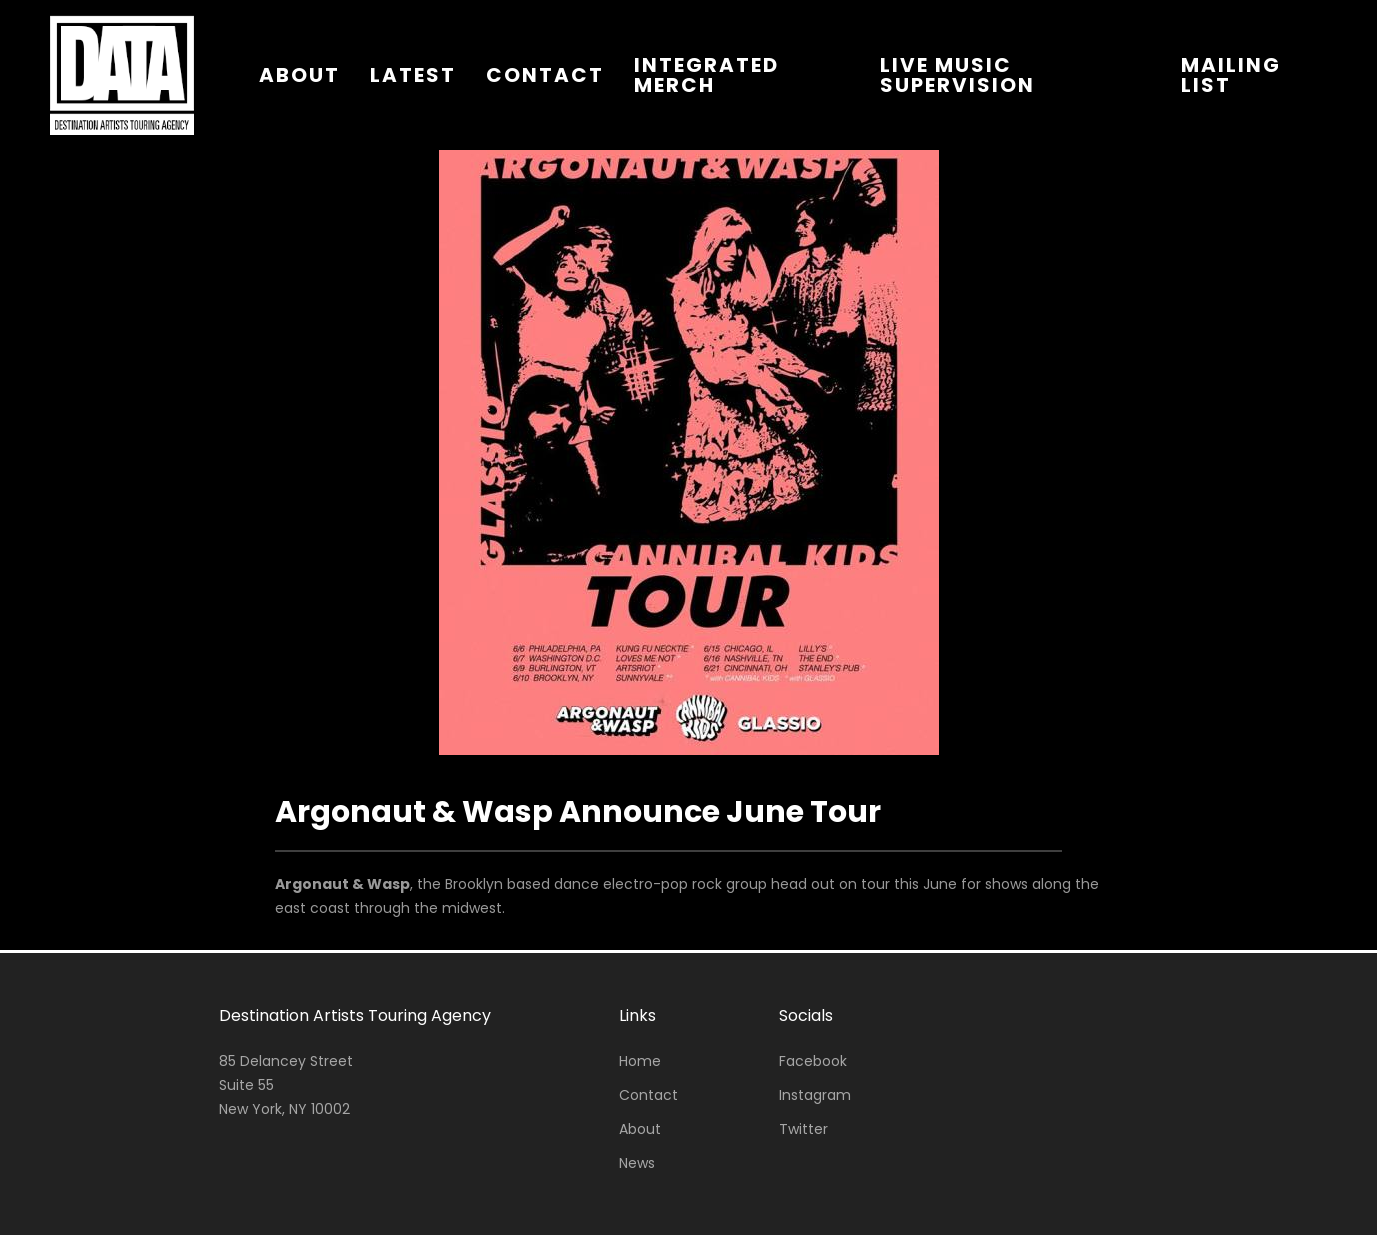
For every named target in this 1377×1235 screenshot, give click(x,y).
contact (545, 75)
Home (640, 1061)
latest (413, 75)
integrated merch (706, 75)
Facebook (813, 1061)
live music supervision (957, 75)
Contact (648, 1095)
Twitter (803, 1129)
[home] (122, 75)
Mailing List (1231, 75)
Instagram (815, 1095)
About (640, 1129)
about (299, 75)
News (637, 1163)
